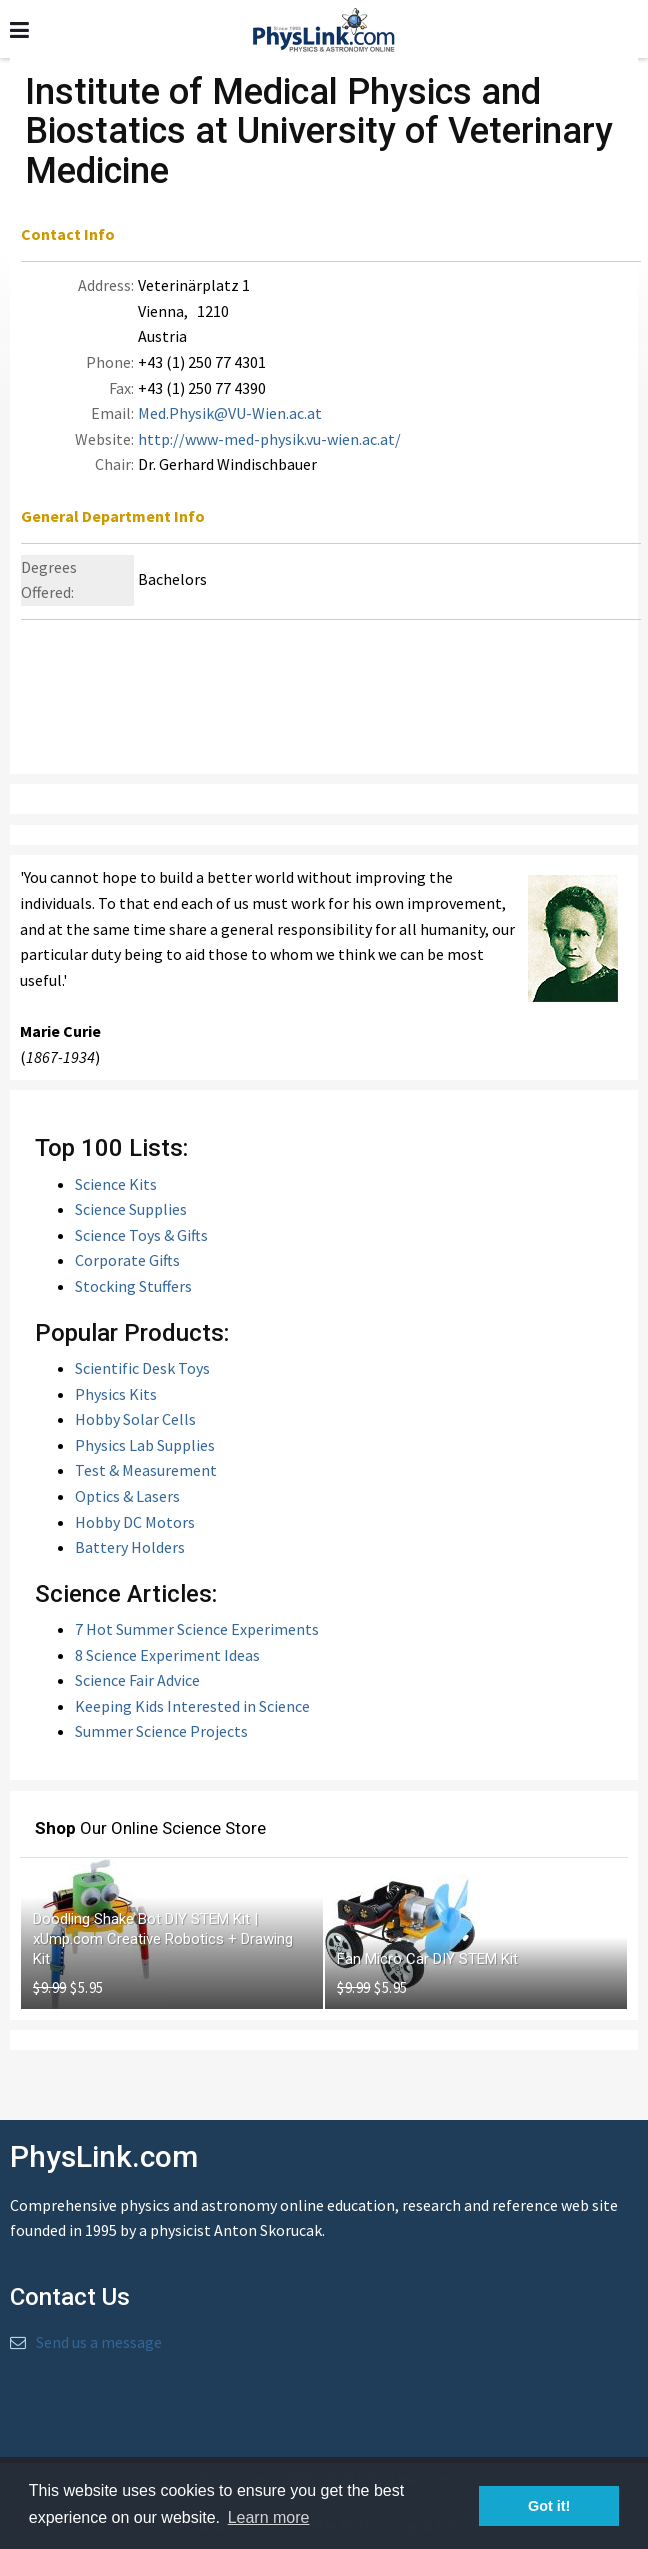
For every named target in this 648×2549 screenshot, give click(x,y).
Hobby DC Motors (135, 1522)
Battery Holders (130, 1547)
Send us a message (99, 2342)
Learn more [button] (269, 2517)
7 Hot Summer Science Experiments (197, 1629)
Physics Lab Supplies (145, 1445)
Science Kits (116, 1184)
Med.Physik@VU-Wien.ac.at (230, 413)
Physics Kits (116, 1394)
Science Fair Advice (137, 1680)
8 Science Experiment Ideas (167, 1655)
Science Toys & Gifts (141, 1235)
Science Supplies (131, 1209)
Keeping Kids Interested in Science (192, 1706)
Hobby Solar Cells (135, 1419)
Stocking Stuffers (133, 1286)
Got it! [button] (549, 2506)
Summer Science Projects (161, 1731)
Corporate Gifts (127, 1260)
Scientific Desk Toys (142, 1368)
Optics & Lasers (127, 1496)
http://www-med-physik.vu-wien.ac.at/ (269, 439)
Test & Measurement (146, 1470)
